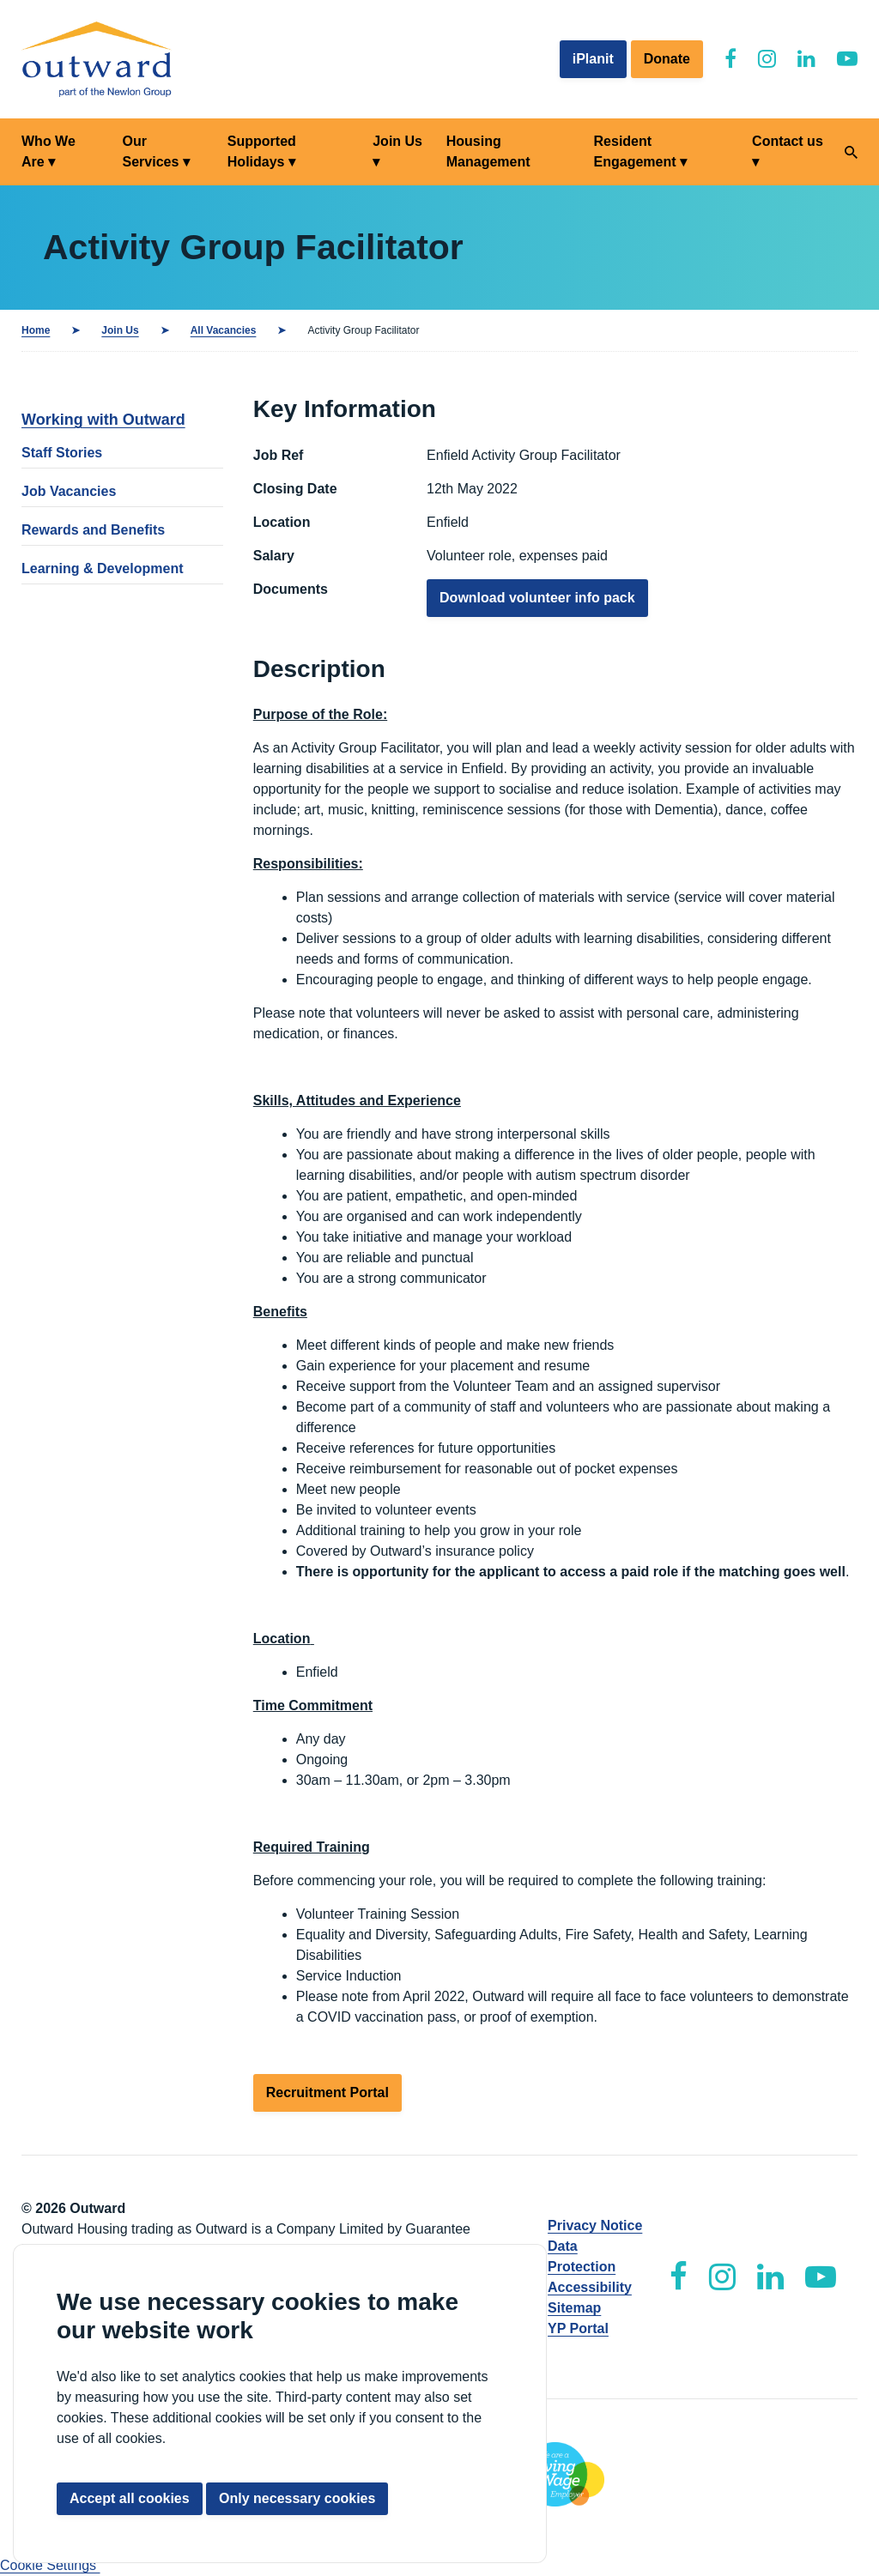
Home (35, 330)
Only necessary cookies (297, 2498)
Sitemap (574, 2308)
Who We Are (48, 151)
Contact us (787, 141)
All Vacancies (224, 330)
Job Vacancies (68, 491)
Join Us (397, 141)
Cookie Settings (50, 2565)
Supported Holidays (261, 151)
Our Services (150, 151)
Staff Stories (61, 452)
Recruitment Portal (327, 2092)
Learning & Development (102, 568)
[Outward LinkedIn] (806, 58)
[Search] (851, 152)
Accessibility (590, 2287)
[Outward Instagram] (767, 58)
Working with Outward (103, 419)
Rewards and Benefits (93, 530)
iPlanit (593, 58)
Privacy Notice (595, 2225)
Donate (667, 58)
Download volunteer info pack (537, 597)
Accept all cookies (130, 2498)
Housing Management (488, 151)
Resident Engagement (635, 151)
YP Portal (578, 2328)
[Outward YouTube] (847, 58)
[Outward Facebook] (730, 58)
